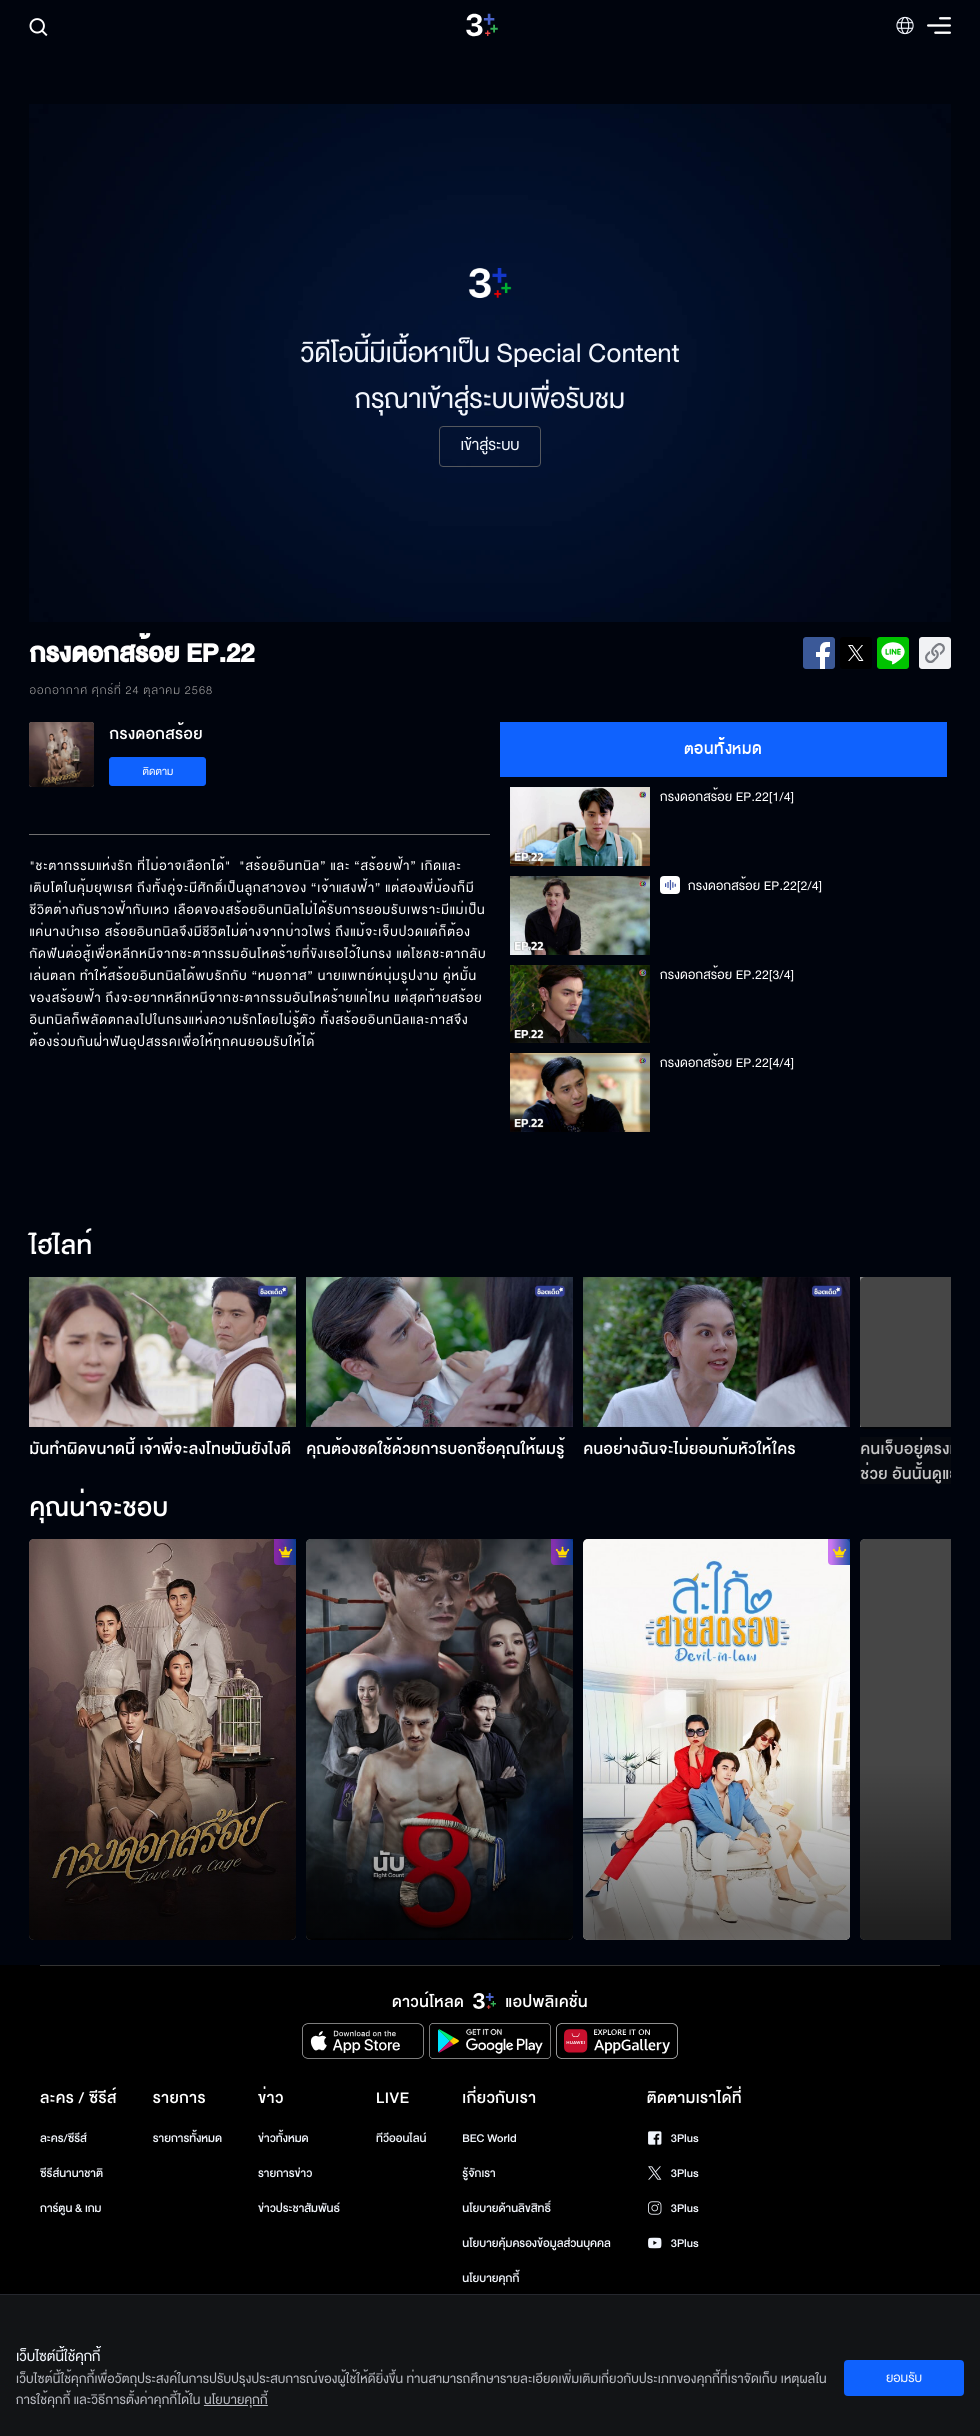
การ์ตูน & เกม (71, 2208)
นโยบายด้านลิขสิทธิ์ (506, 2208)
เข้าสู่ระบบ (489, 446)
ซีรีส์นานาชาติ (71, 2173)
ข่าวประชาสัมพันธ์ (299, 2208)
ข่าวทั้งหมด (283, 2138)
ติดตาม (158, 771)
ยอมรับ (904, 2378)
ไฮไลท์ (60, 1247)
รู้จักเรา (478, 2173)
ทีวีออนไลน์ (401, 2138)
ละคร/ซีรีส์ (63, 2138)
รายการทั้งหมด (187, 2138)
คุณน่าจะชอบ (98, 1509)
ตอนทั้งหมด (723, 749)
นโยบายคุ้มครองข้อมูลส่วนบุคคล (536, 2243)
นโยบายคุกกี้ (490, 2278)
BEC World (489, 2138)
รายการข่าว (285, 2173)
